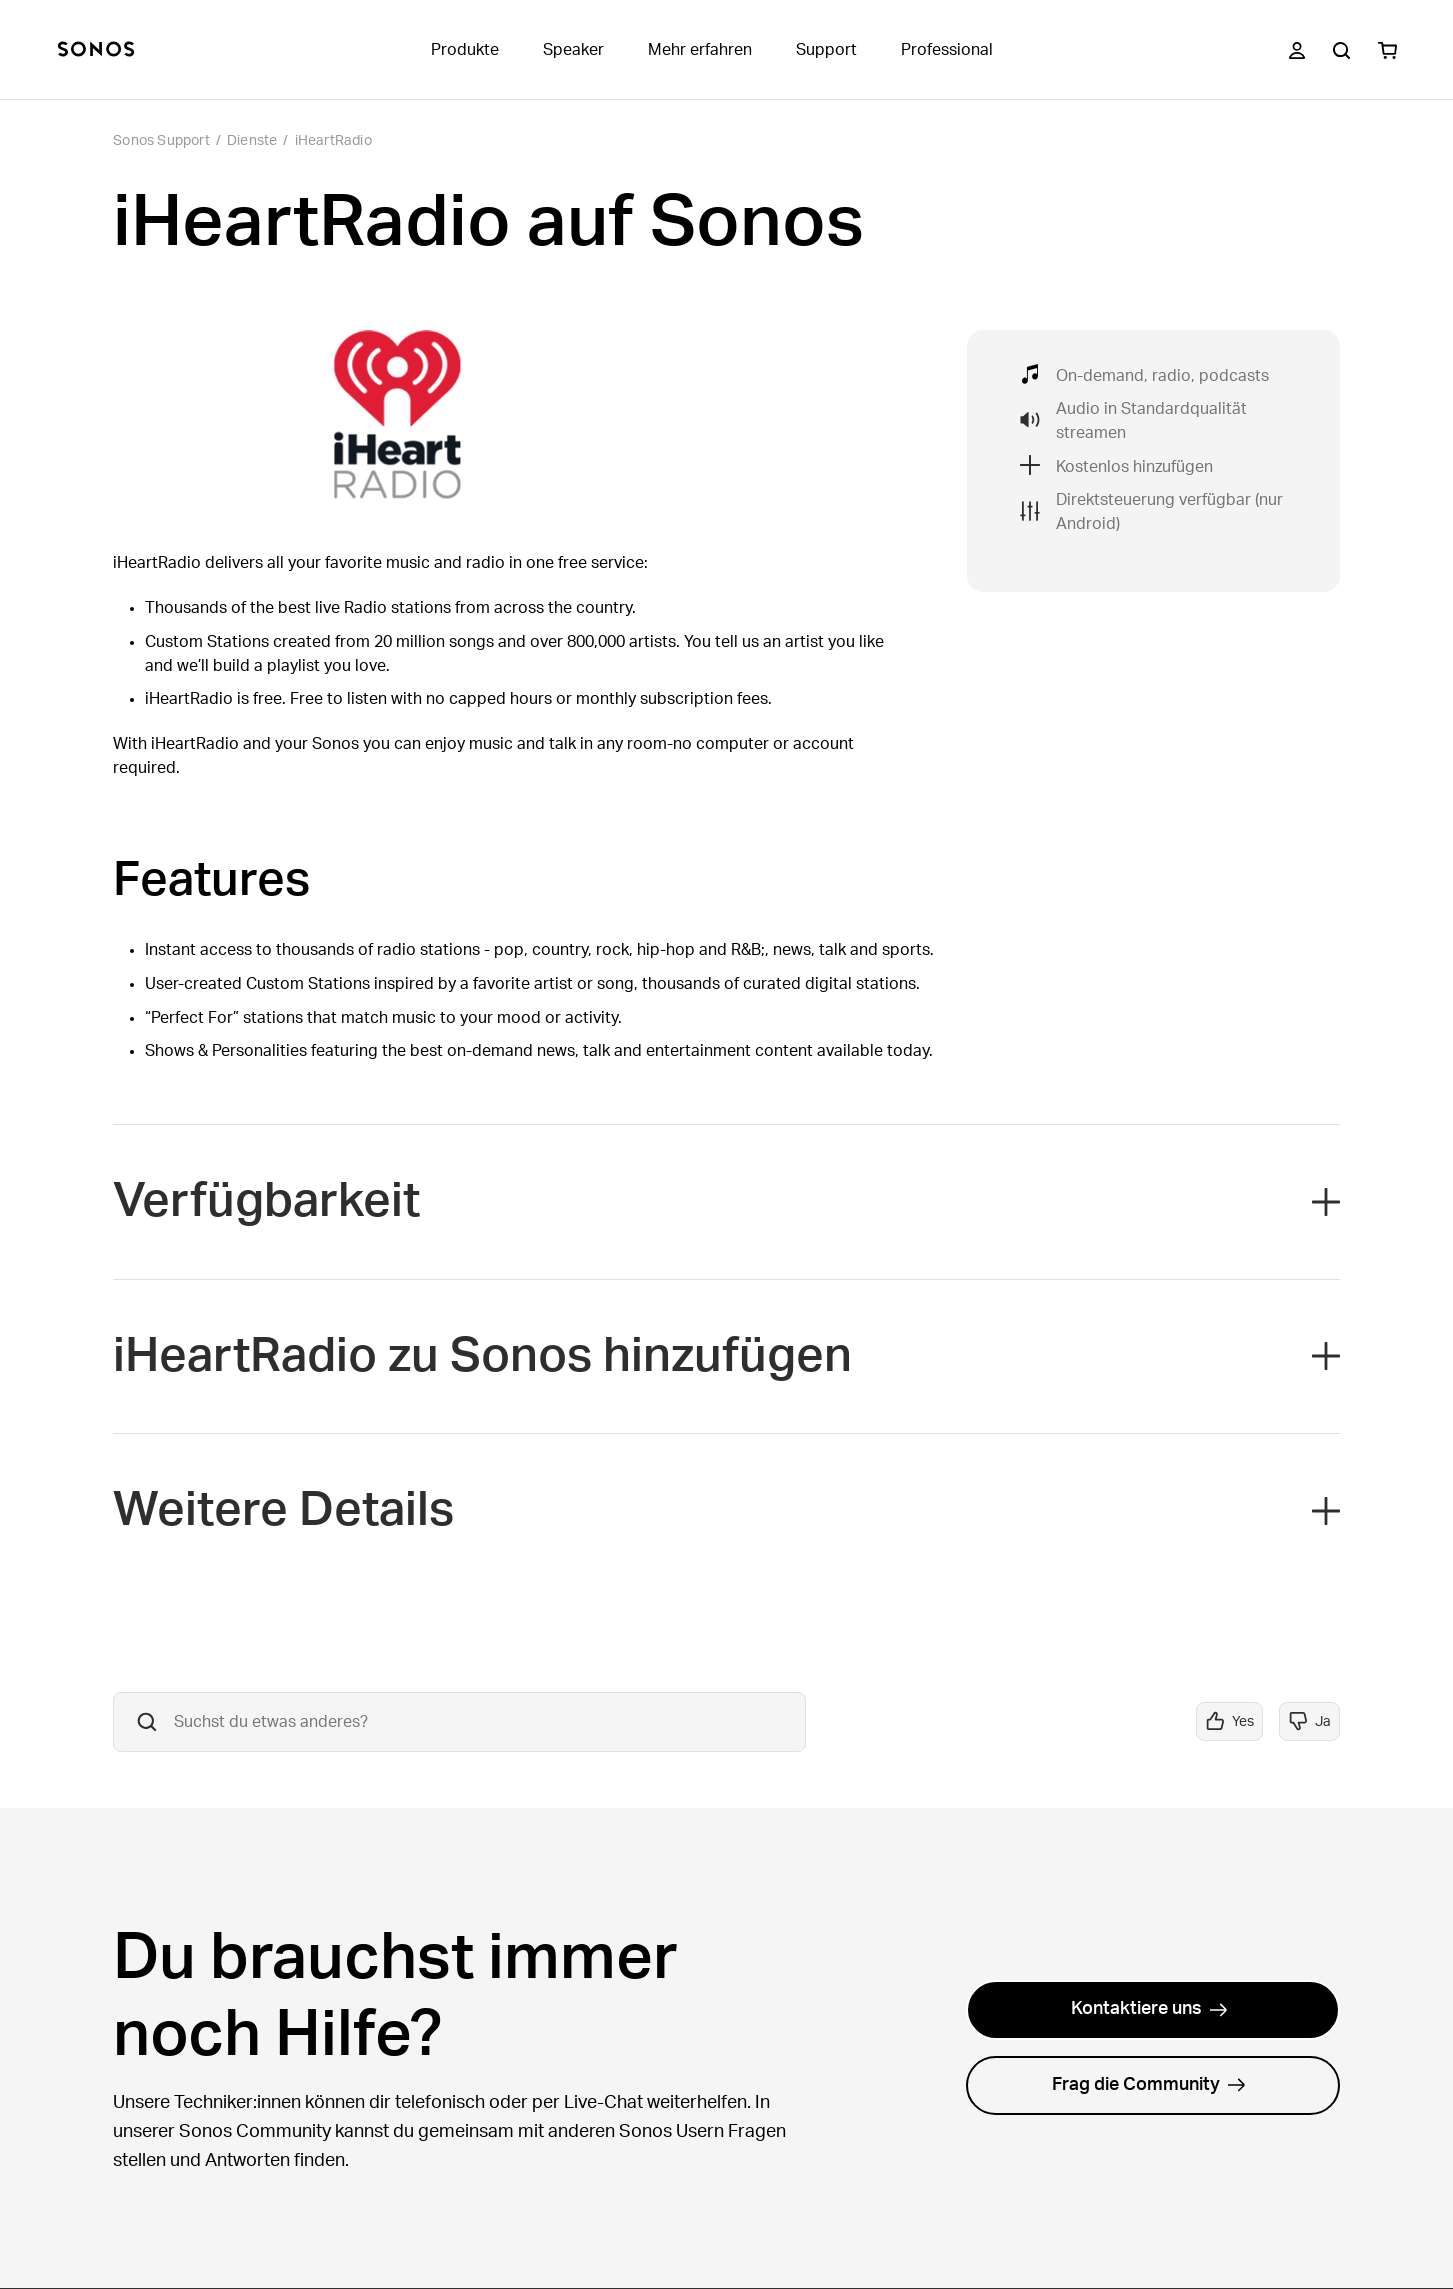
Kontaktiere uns (1149, 2009)
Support (826, 50)
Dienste (252, 141)
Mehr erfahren (700, 50)
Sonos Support (161, 141)
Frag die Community (1149, 2085)
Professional (947, 50)
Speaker (573, 50)
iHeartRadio (333, 141)
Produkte (465, 50)
